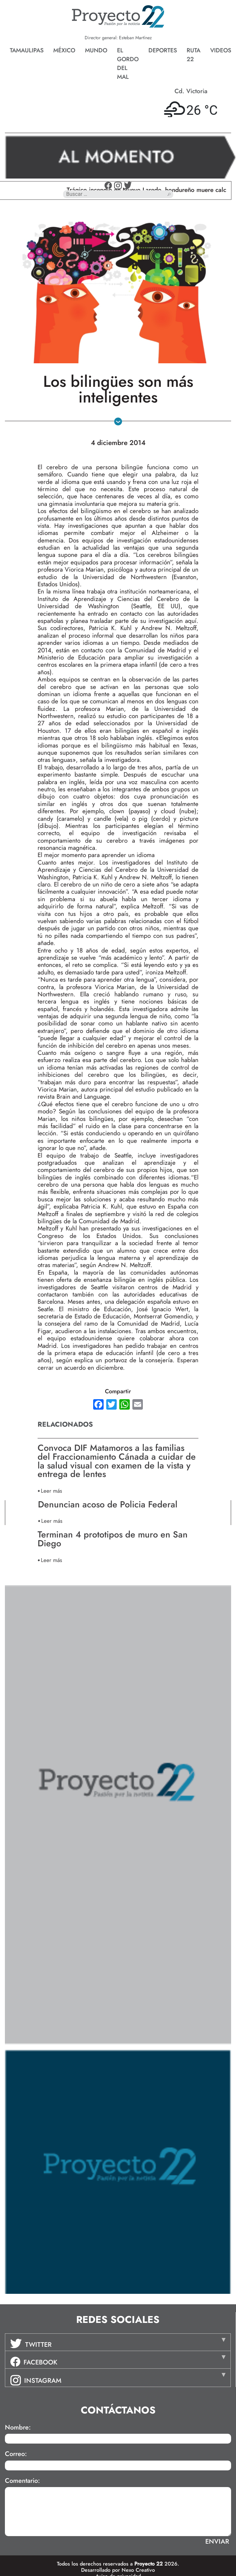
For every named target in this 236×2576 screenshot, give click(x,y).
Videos (220, 50)
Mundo (96, 50)
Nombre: (18, 2427)
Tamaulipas (26, 50)
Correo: (16, 2454)
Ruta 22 (193, 54)
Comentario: (22, 2480)
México (64, 50)
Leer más (51, 1490)
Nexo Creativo (138, 2570)
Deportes (162, 50)
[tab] (118, 2342)
